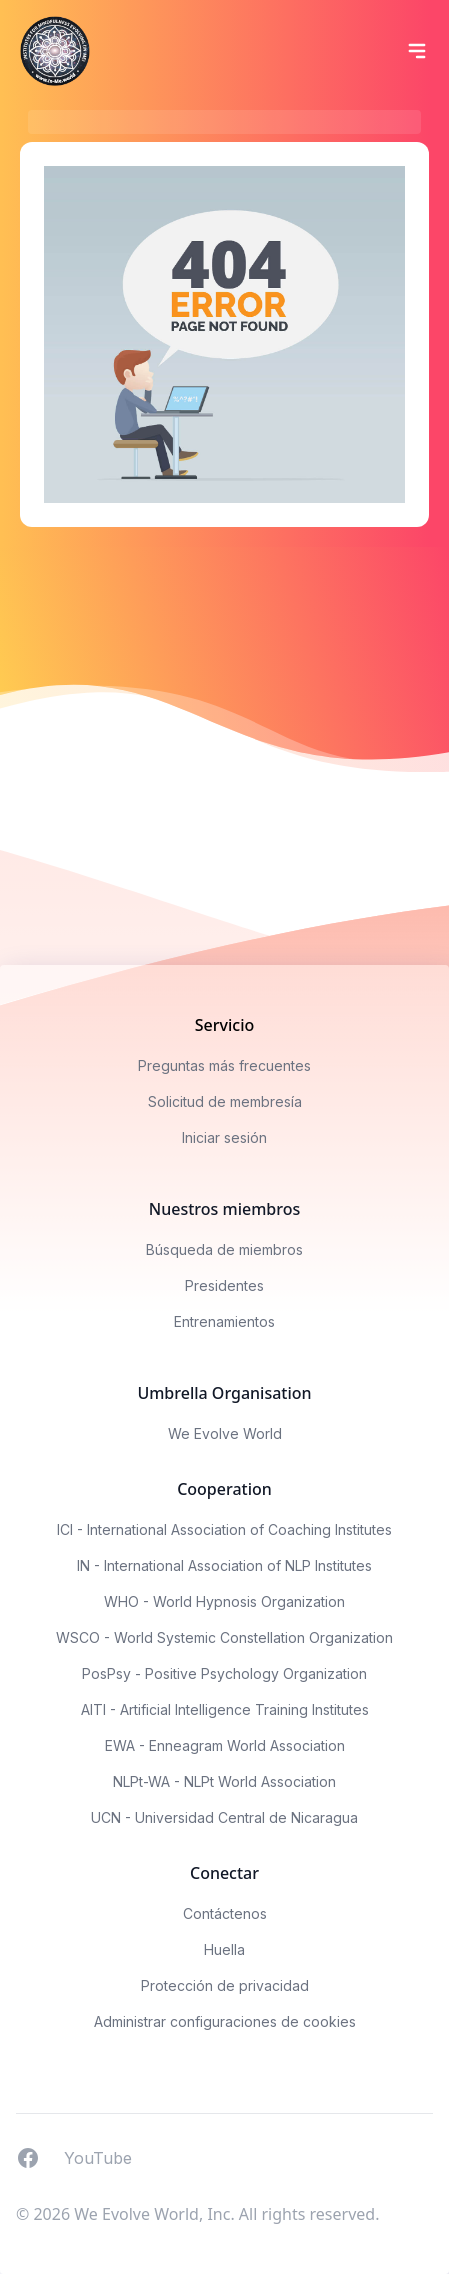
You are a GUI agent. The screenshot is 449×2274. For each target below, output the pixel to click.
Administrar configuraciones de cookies (225, 2021)
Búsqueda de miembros (224, 1249)
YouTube (98, 2157)
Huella (224, 1949)
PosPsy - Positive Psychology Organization (224, 1673)
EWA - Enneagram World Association (225, 1745)
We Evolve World (225, 1433)
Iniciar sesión (224, 1137)
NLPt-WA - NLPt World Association (224, 1781)
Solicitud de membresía (225, 1101)
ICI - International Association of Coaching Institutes (224, 1529)
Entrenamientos (224, 1321)
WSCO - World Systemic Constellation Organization (224, 1637)
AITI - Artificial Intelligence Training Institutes (225, 1709)
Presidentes (224, 1285)
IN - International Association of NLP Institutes (224, 1565)
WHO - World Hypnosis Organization (224, 1601)
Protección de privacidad (225, 1985)
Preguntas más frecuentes (224, 1065)
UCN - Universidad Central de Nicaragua (224, 1817)
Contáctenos (225, 1913)
